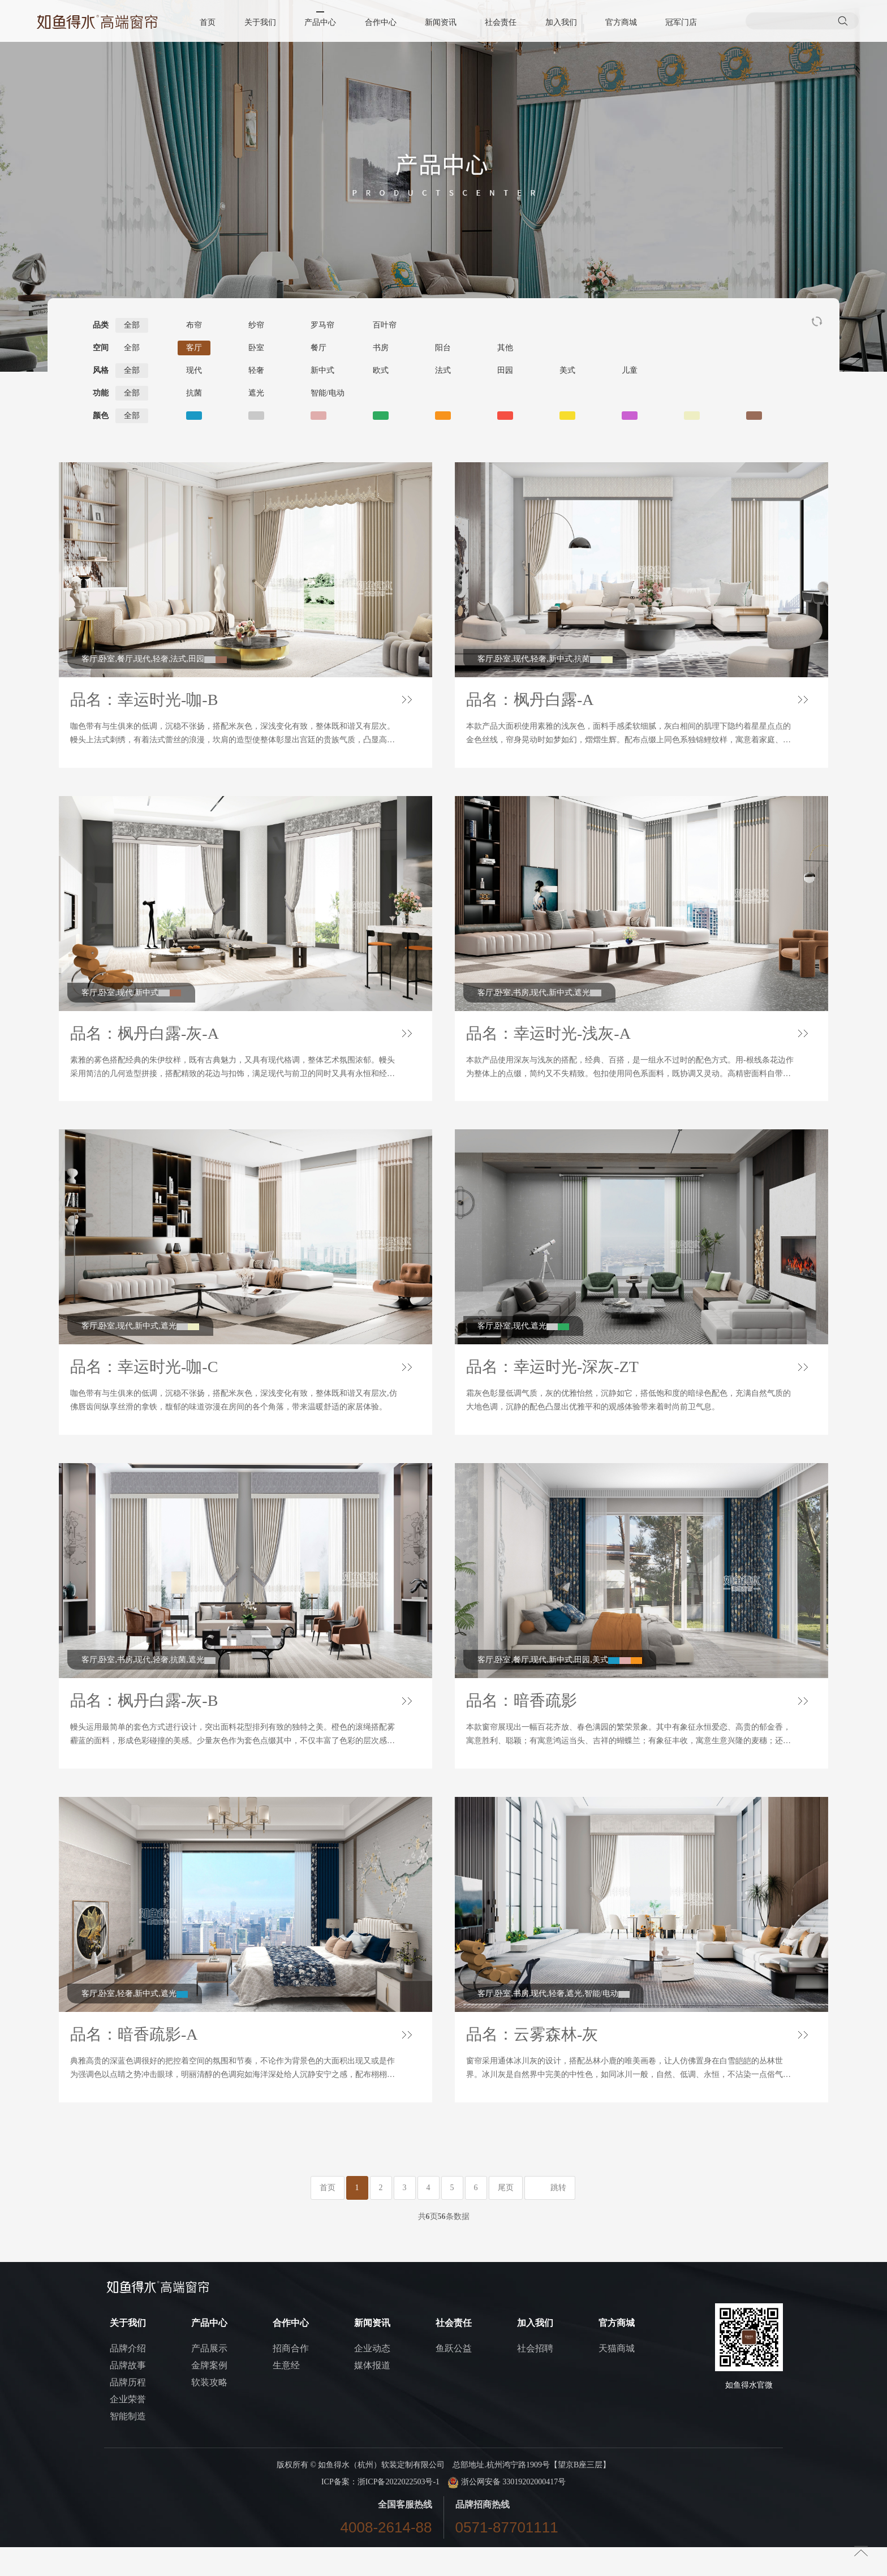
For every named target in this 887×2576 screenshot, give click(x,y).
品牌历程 (128, 2411)
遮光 (256, 393)
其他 (505, 347)
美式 (567, 370)
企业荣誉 (128, 2428)
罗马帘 (322, 325)
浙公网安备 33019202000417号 (506, 2510)
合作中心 (381, 22)
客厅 (194, 347)
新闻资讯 (441, 22)
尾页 (506, 2216)
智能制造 (128, 2445)
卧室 (256, 347)
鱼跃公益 (454, 2377)
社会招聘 (535, 2377)
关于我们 (261, 22)
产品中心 (321, 22)
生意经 (286, 2394)
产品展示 (209, 2377)
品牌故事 (128, 2394)
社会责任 (500, 22)
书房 (381, 347)
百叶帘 (385, 325)
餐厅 (318, 347)
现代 (194, 370)
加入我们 (560, 22)
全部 (132, 325)
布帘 (194, 325)
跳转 (558, 2216)
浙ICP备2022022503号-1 (399, 2510)
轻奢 (256, 370)
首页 (209, 22)
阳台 (443, 347)
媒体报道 (372, 2394)
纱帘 (256, 325)
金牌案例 (209, 2394)
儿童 (630, 370)
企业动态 (372, 2377)
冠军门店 (680, 22)
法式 (443, 370)
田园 (505, 370)
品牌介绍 (128, 2377)
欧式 (381, 370)
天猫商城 (616, 2377)
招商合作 (291, 2377)
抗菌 (194, 393)
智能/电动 (328, 393)
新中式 (322, 370)
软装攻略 (209, 2411)
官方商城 (620, 22)
